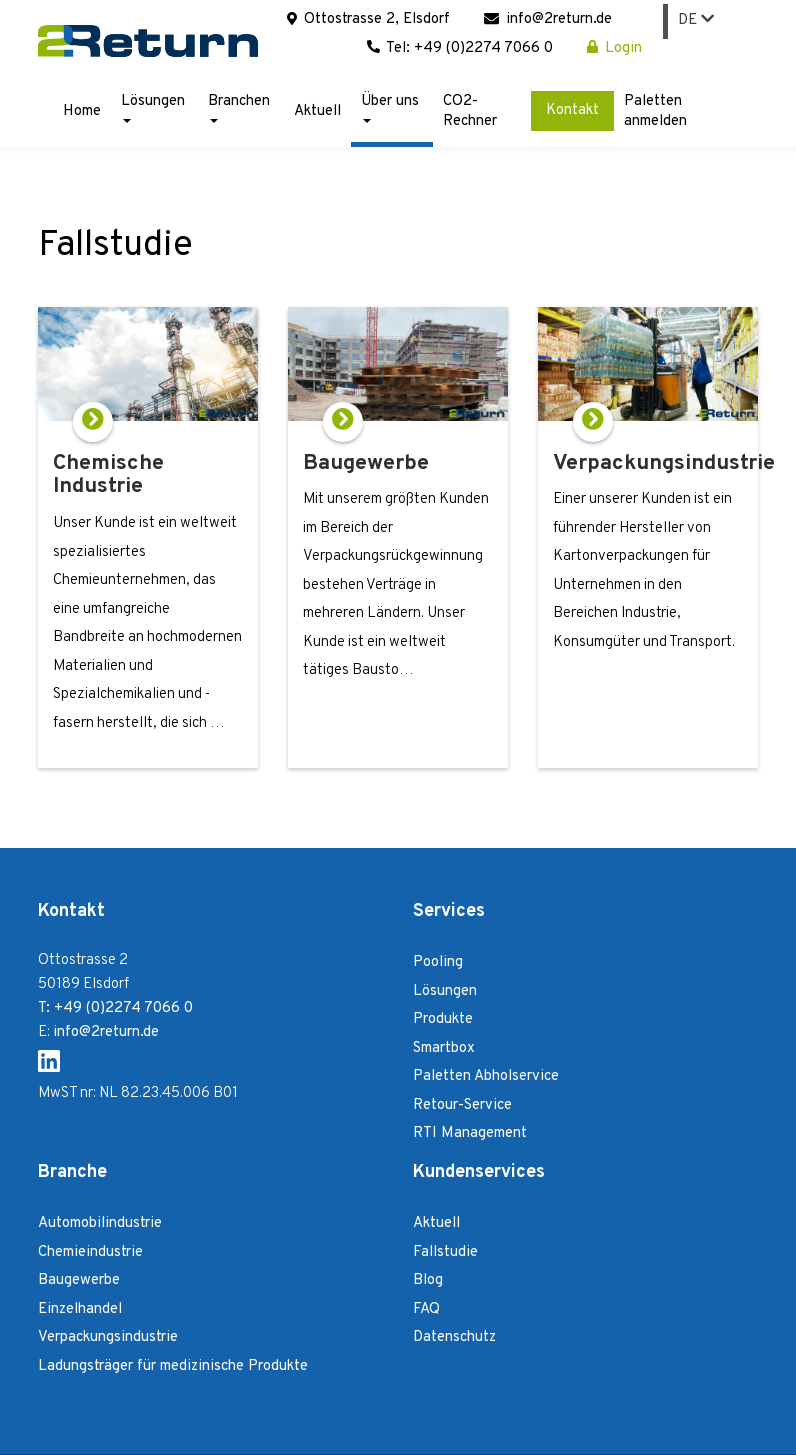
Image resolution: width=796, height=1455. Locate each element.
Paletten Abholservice (486, 1076)
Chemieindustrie (90, 1252)
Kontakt (572, 110)
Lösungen (153, 107)
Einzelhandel (80, 1309)
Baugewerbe (79, 1280)
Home (82, 111)
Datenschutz (454, 1337)
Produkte (443, 1019)
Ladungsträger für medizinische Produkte (173, 1366)
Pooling (438, 962)
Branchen (239, 107)
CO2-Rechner (470, 111)
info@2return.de (548, 19)
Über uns (390, 107)
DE (696, 20)
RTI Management (470, 1133)
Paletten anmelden (655, 111)
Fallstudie (445, 1252)
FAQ (426, 1309)
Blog (428, 1280)
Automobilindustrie (100, 1223)
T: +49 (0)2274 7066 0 (115, 1008)
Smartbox (444, 1048)
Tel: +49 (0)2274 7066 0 (460, 48)
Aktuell (317, 111)
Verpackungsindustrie (108, 1337)
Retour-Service (462, 1105)
